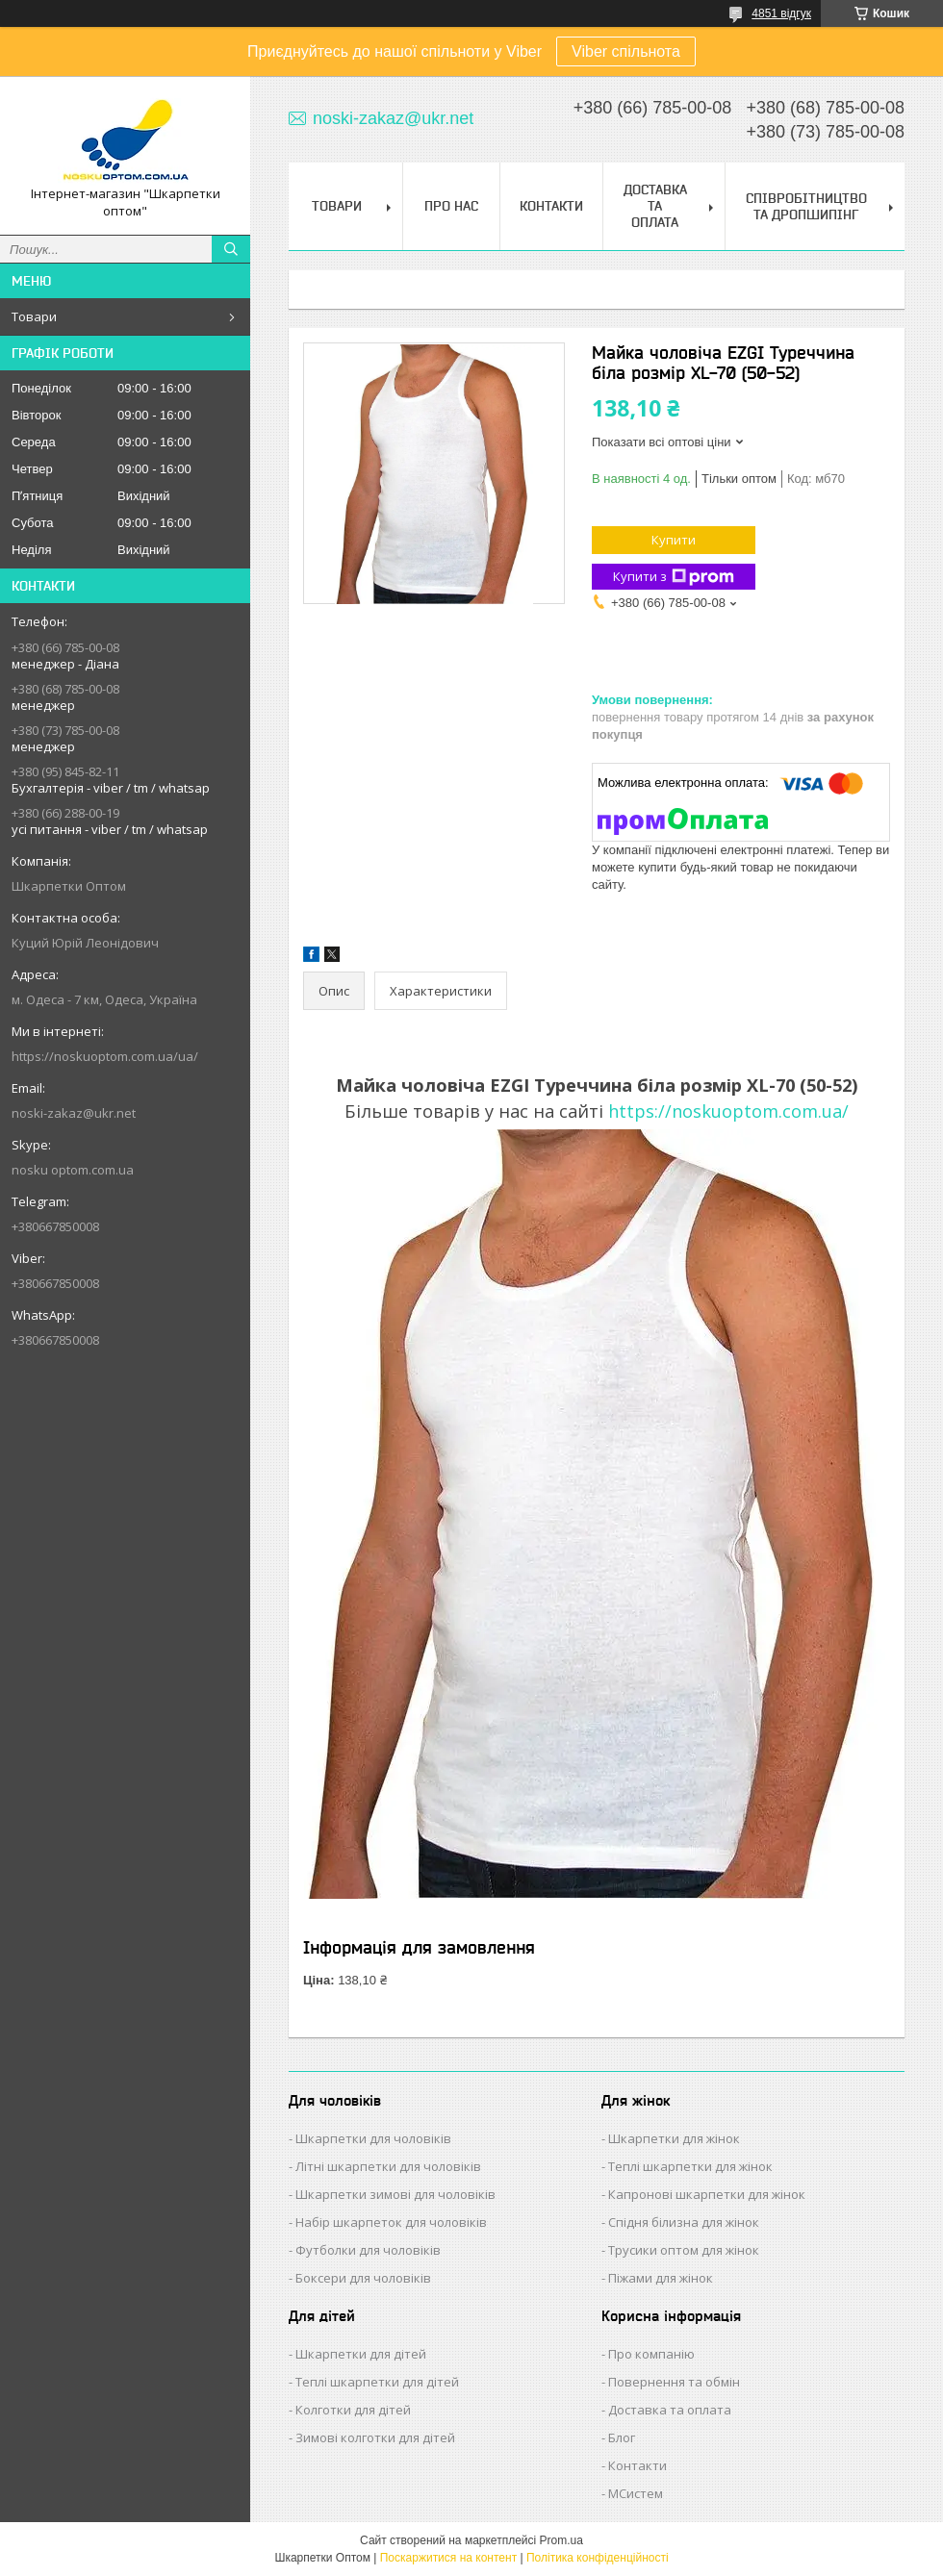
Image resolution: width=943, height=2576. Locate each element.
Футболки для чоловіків (368, 2250)
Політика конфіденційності (597, 2557)
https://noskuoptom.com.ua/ (728, 1111)
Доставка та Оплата (655, 206)
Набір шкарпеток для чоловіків (391, 2222)
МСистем (635, 2493)
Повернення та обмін (674, 2381)
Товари (34, 316)
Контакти (551, 206)
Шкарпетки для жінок (674, 2138)
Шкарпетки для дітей (360, 2353)
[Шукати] (231, 249)
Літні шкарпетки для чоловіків (388, 2166)
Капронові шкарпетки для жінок (706, 2194)
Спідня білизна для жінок (683, 2222)
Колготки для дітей (353, 2409)
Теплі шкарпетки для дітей (377, 2381)
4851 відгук (781, 13)
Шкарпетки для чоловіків (373, 2138)
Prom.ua (561, 2540)
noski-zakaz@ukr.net (74, 1113)
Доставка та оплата (669, 2409)
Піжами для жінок (660, 2277)
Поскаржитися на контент (448, 2557)
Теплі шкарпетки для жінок (690, 2166)
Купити (673, 539)
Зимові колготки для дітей (375, 2437)
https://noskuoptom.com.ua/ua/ (105, 1056)
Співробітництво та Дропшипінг (806, 206)
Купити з (673, 577)
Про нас (451, 206)
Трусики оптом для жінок (683, 2250)
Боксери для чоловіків (363, 2277)
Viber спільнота (626, 51)
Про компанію (651, 2353)
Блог (621, 2437)
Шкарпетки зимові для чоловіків (395, 2194)
